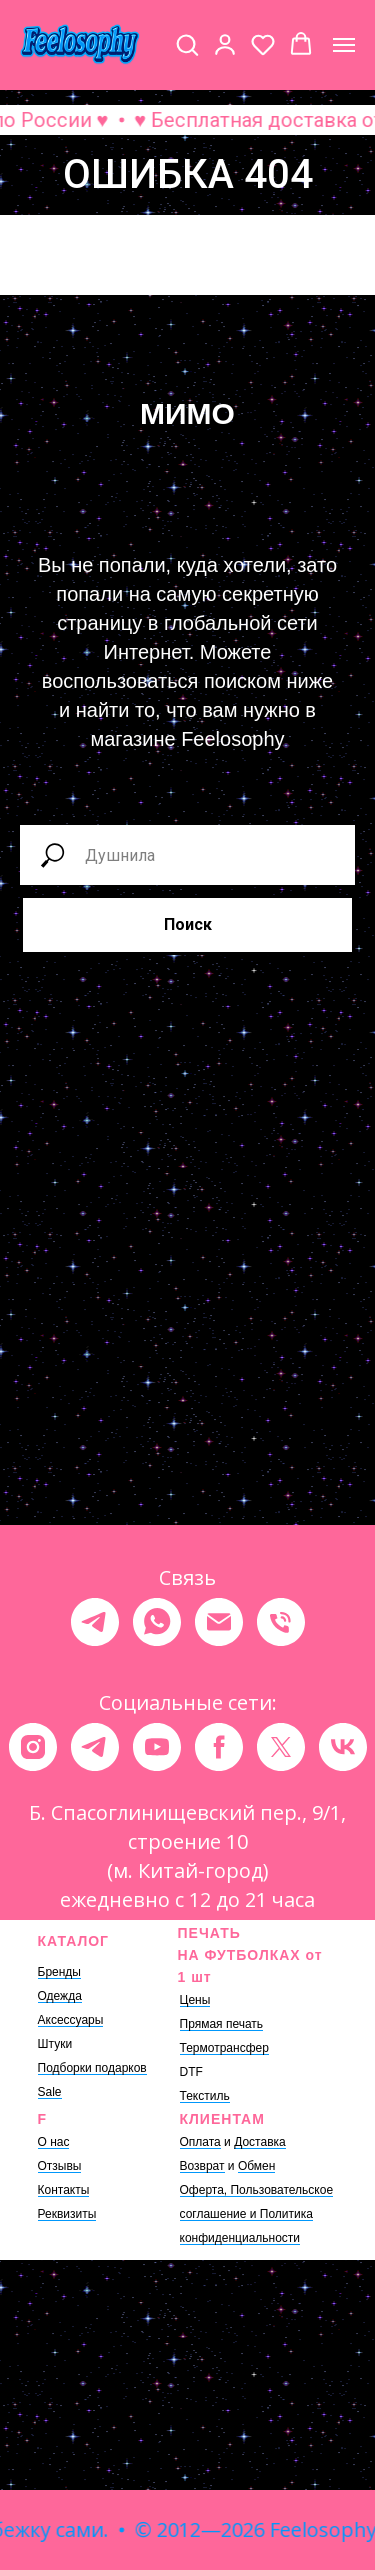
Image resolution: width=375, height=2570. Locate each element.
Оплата (200, 2142)
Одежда (60, 1996)
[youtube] (157, 1747)
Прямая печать (222, 2024)
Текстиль (205, 2096)
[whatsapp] (157, 1622)
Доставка (260, 2142)
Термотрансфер (224, 2048)
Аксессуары (71, 2020)
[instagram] (33, 1747)
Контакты (64, 2190)
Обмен (257, 2166)
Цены (195, 2000)
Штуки (55, 2044)
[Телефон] (281, 1622)
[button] (187, 44)
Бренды (59, 1972)
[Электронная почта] (219, 1622)
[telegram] (95, 1622)
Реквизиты (67, 2214)
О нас (54, 2142)
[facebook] (219, 1747)
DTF (191, 2072)
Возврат (202, 2166)
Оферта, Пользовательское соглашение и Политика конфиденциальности (257, 2214)
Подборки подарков (92, 2068)
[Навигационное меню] (344, 45)
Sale (50, 2092)
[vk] (343, 1747)
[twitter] (281, 1747)
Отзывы (60, 2166)
